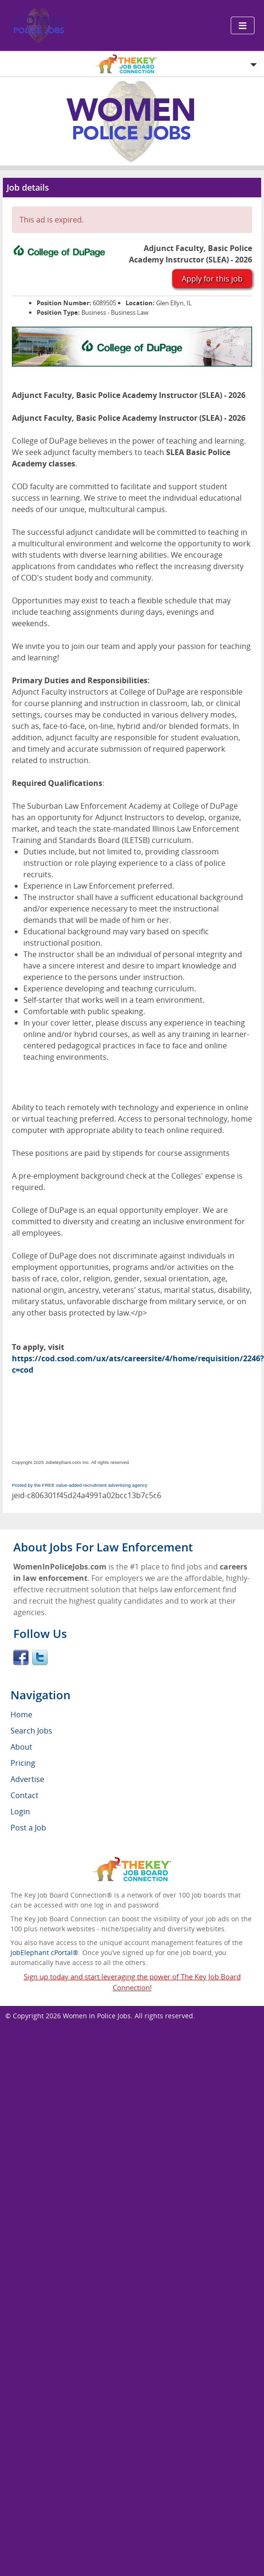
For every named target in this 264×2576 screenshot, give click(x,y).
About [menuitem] (21, 1747)
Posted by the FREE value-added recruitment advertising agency (79, 1485)
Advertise (27, 1779)
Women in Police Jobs (97, 2015)
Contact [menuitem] (24, 1795)
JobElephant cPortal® (44, 1952)
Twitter (40, 1657)
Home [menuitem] (21, 1714)
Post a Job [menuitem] (28, 1827)
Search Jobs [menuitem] (31, 1730)
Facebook (21, 1657)
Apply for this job (212, 278)
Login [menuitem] (20, 1811)
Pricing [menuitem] (22, 1763)
